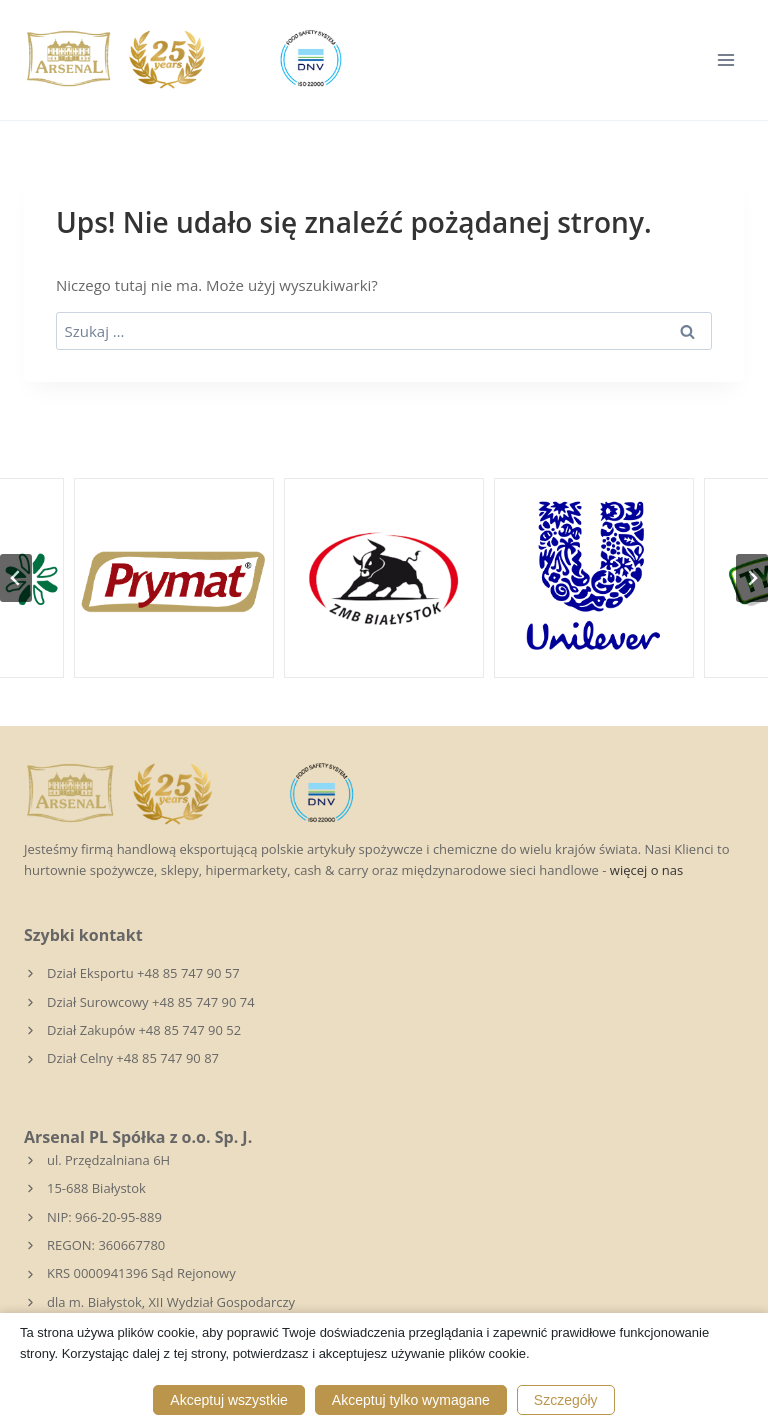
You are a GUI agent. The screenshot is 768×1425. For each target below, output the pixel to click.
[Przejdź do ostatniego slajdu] (16, 578)
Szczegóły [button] (566, 1400)
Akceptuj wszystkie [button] (228, 1400)
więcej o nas (646, 870)
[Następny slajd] (752, 578)
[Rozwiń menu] (725, 59)
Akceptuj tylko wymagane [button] (411, 1400)
